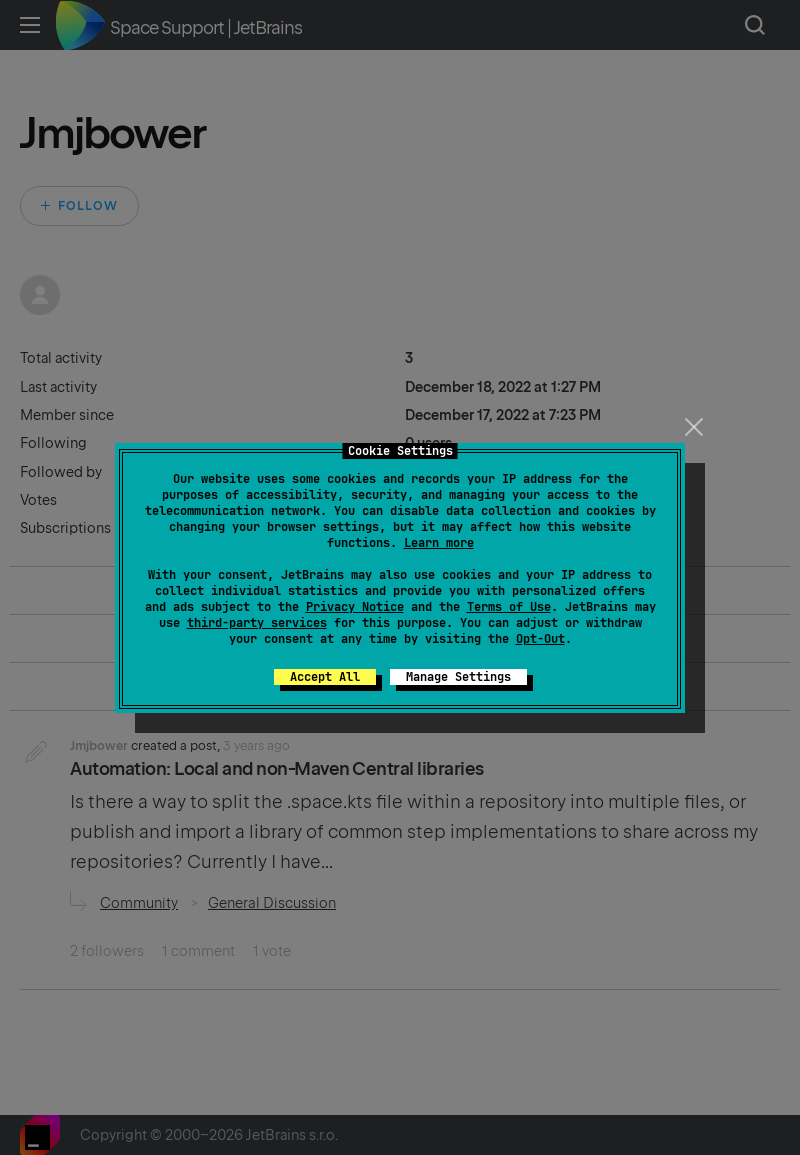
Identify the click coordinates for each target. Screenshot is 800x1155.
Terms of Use (509, 607)
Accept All (325, 677)
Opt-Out (540, 639)
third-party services (257, 623)
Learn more (439, 543)
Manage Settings (458, 677)
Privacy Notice (355, 607)
